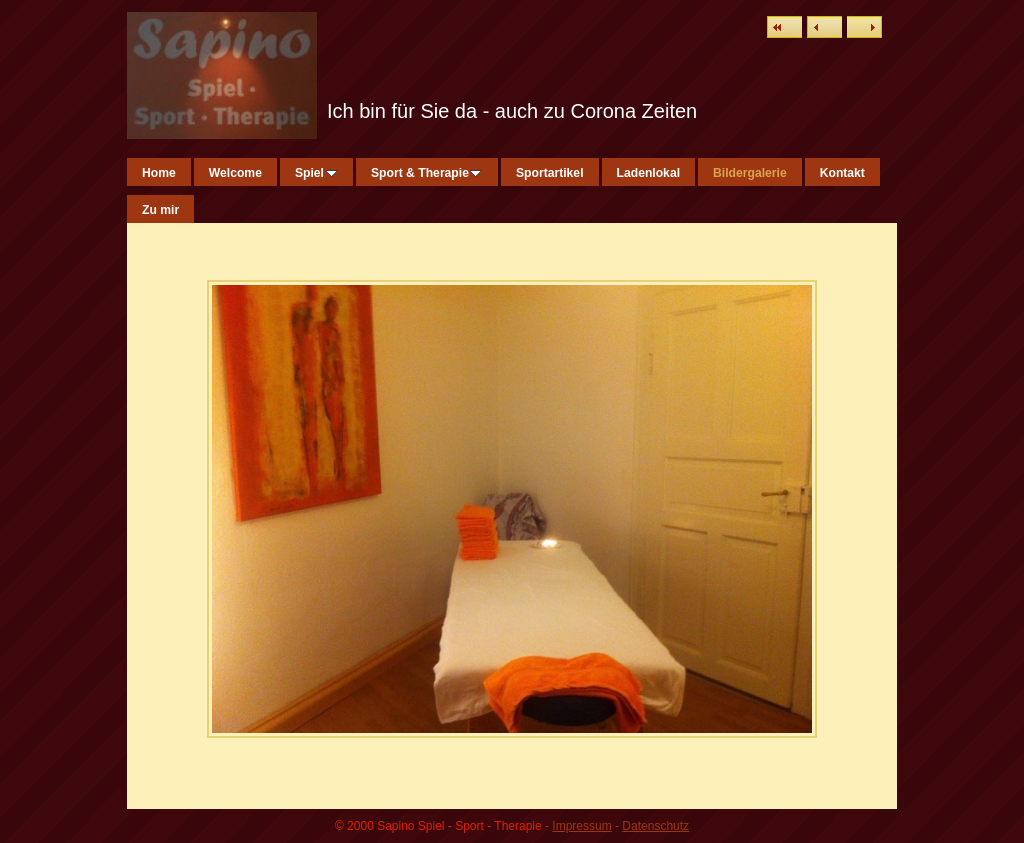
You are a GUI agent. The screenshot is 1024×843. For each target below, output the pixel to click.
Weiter (864, 27)
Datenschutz (655, 826)
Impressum (581, 826)
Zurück (824, 27)
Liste (784, 27)
